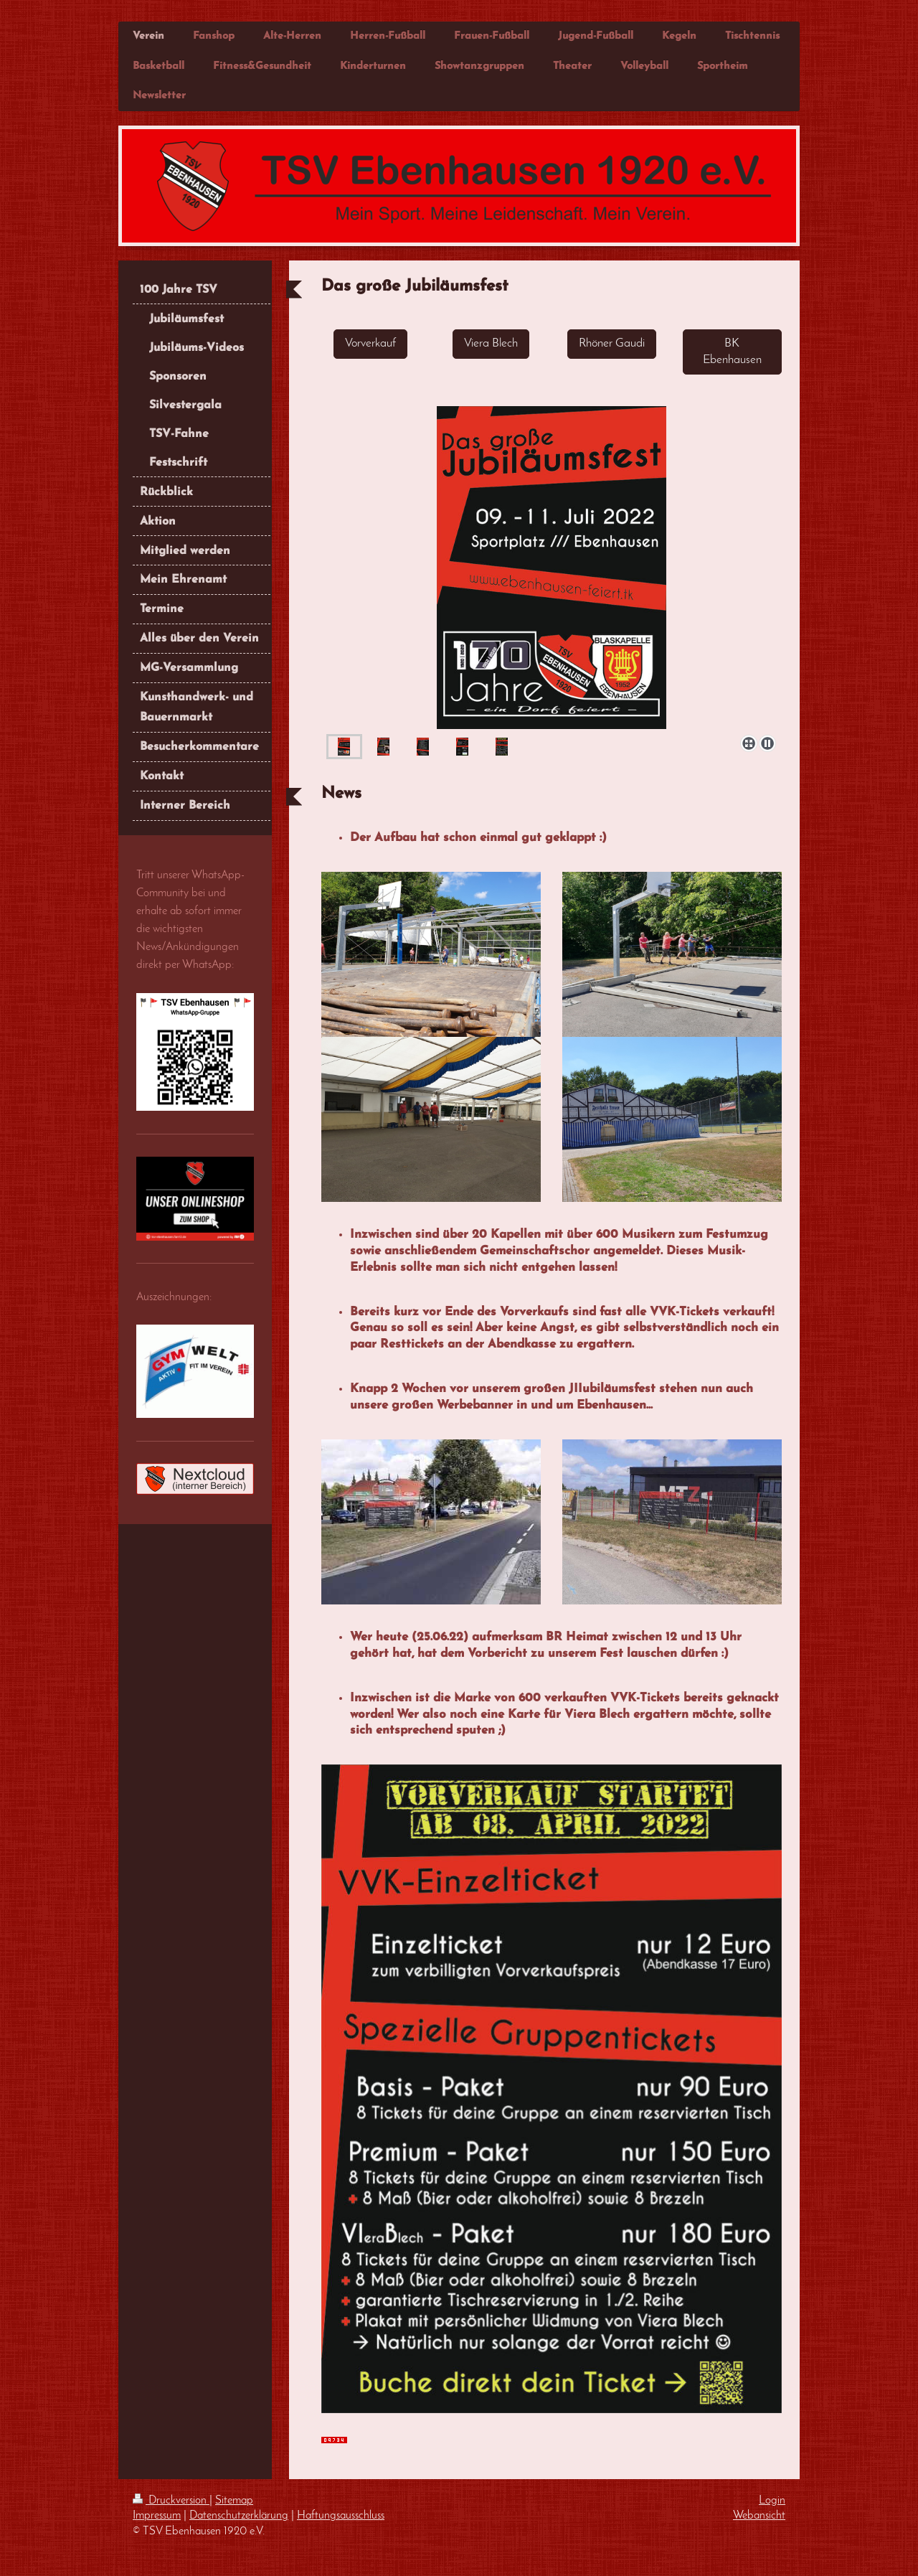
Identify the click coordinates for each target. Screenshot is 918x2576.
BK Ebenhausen (732, 351)
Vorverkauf (370, 343)
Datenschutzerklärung (238, 2515)
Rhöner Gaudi (612, 343)
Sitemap (234, 2500)
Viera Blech (491, 343)
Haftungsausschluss (340, 2515)
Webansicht (759, 2515)
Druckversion (171, 2500)
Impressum (157, 2515)
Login (772, 2500)
